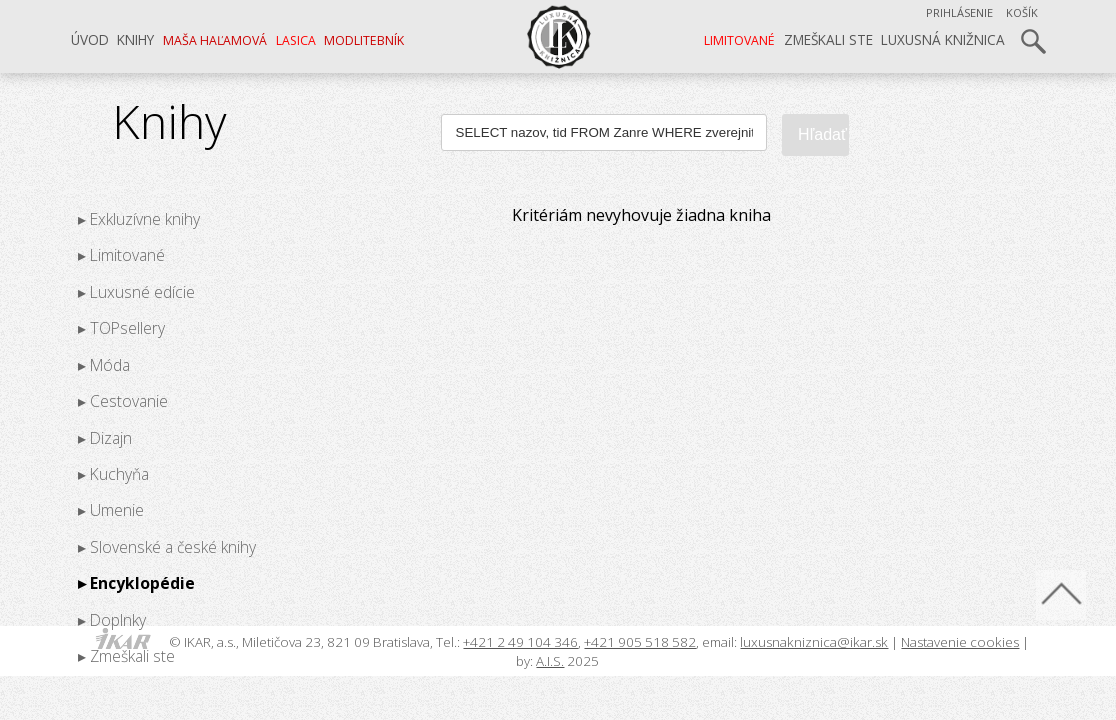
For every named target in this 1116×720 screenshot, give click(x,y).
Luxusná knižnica (943, 39)
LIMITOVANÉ (739, 40)
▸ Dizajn (105, 437)
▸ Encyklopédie (136, 583)
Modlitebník (364, 40)
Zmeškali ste (828, 39)
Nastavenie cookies (960, 642)
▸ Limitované (121, 255)
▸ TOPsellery (121, 328)
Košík (1022, 12)
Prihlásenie (959, 12)
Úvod (90, 39)
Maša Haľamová (215, 40)
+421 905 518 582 (640, 642)
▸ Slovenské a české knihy (167, 546)
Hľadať (822, 134)
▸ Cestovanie (123, 401)
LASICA (296, 40)
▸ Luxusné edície (136, 291)
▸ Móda (104, 364)
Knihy (135, 39)
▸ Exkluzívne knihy (139, 219)
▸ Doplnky (112, 619)
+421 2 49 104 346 (520, 642)
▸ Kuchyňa (113, 474)
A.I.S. (550, 661)
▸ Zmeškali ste (126, 656)
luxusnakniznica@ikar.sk (814, 642)
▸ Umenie (111, 510)
